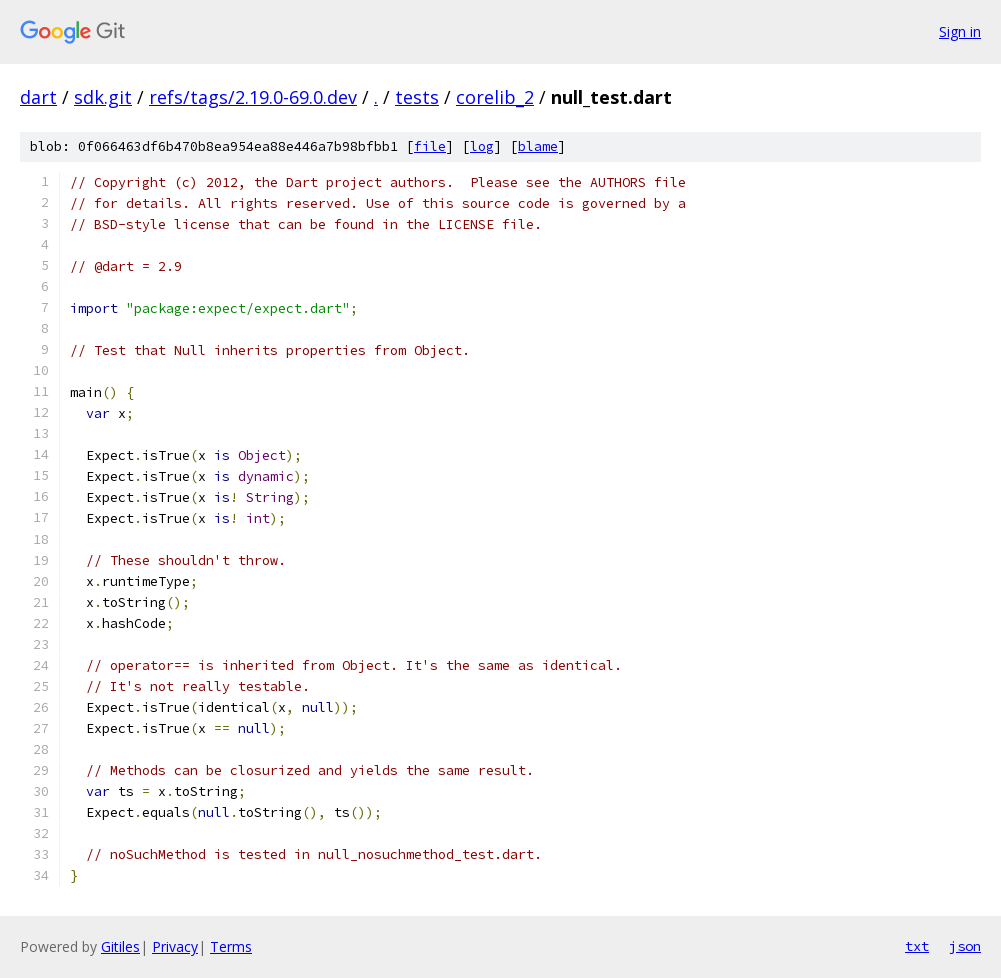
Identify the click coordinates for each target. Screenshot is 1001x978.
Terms (231, 946)
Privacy (175, 946)
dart (38, 97)
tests (417, 97)
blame (538, 146)
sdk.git (103, 97)
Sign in (960, 31)
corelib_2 (495, 97)
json (965, 946)
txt (917, 946)
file (430, 146)
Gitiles (120, 946)
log (482, 146)
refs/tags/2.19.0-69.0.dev (253, 97)
